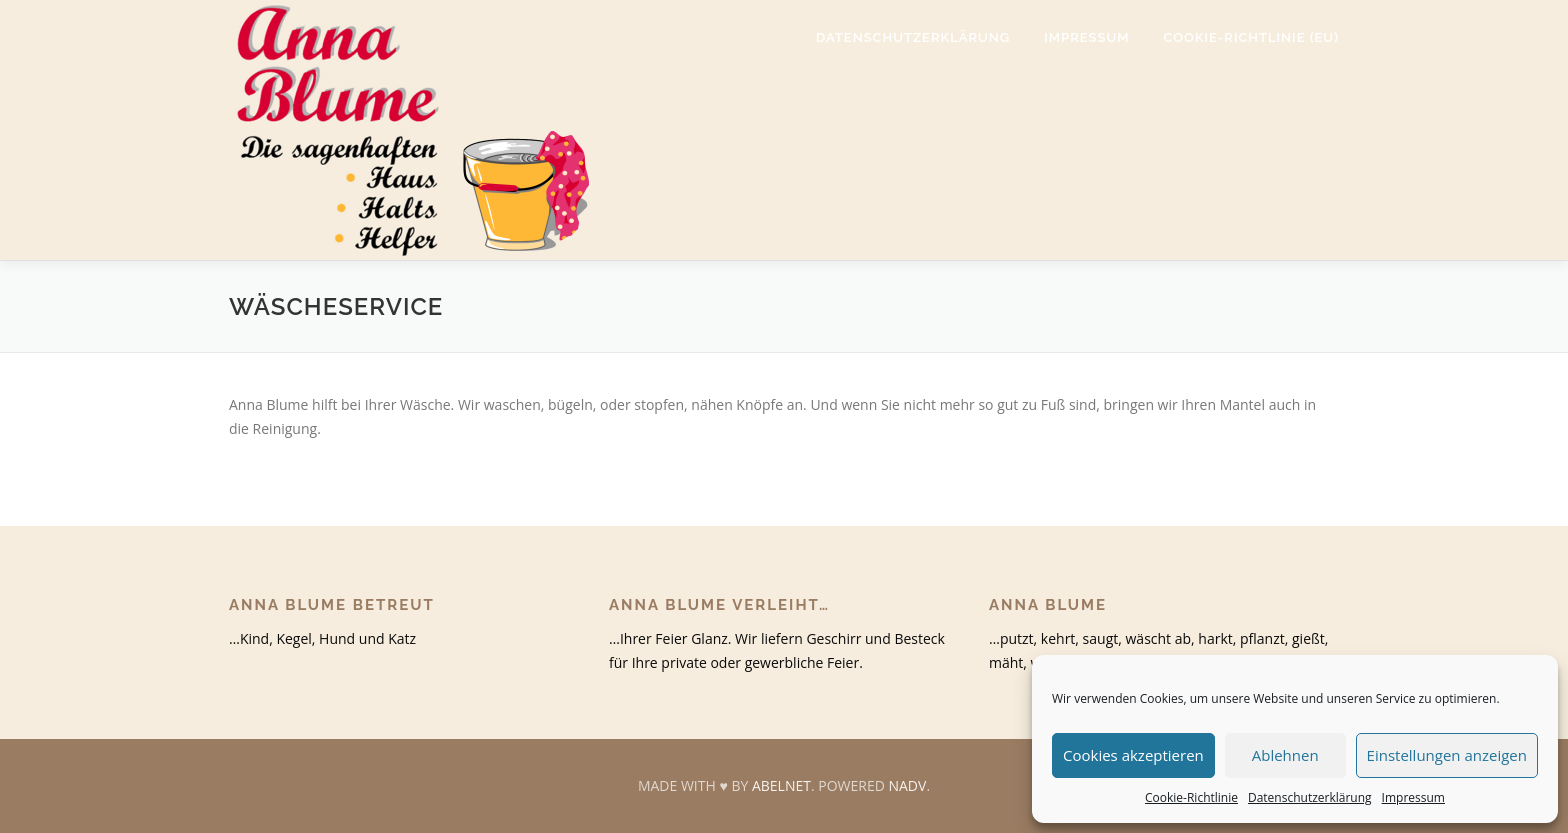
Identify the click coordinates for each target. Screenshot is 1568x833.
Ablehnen (1285, 755)
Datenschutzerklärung (1310, 797)
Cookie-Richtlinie (1191, 797)
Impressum (1413, 797)
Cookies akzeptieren (1133, 755)
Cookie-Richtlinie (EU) (1251, 37)
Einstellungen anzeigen (1447, 755)
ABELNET (781, 785)
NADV (907, 785)
